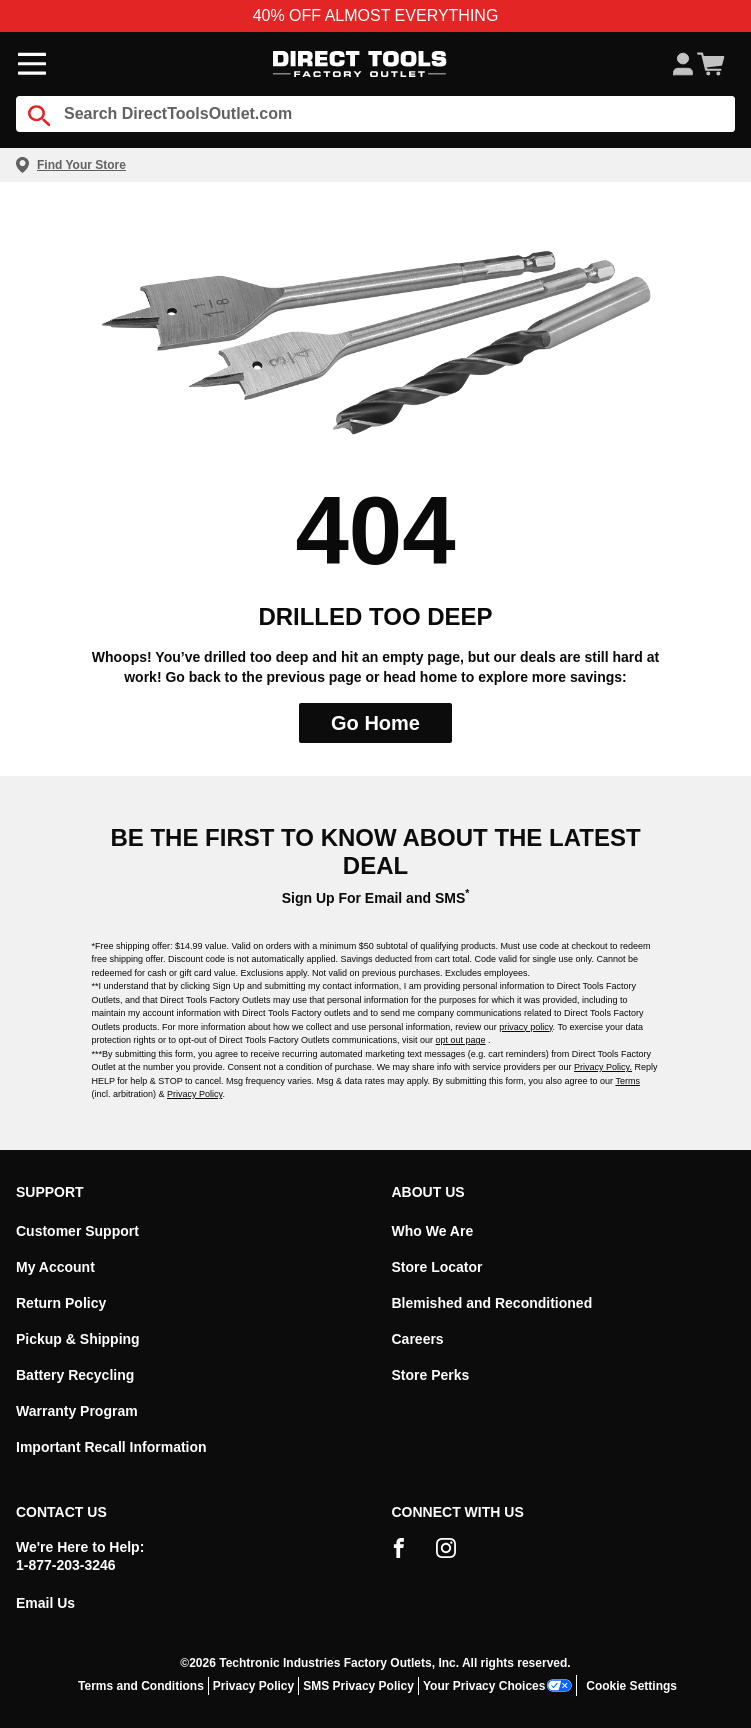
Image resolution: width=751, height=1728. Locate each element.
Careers (418, 1339)
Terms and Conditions (141, 1686)
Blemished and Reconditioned (492, 1303)
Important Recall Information (111, 1447)
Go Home (375, 723)
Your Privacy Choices (498, 1685)
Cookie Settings (631, 1686)
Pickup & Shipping (78, 1339)
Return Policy (61, 1303)
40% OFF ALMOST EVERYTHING (376, 15)
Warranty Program (77, 1411)
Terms (627, 1081)
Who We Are (433, 1231)
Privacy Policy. (603, 1067)
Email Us (45, 1603)
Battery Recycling (75, 1375)
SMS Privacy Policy (358, 1686)
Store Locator (437, 1267)
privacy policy (525, 1027)
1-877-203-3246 (66, 1565)
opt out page (461, 1040)
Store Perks (431, 1375)
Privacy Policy (194, 1094)
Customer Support (77, 1231)
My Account (55, 1267)
